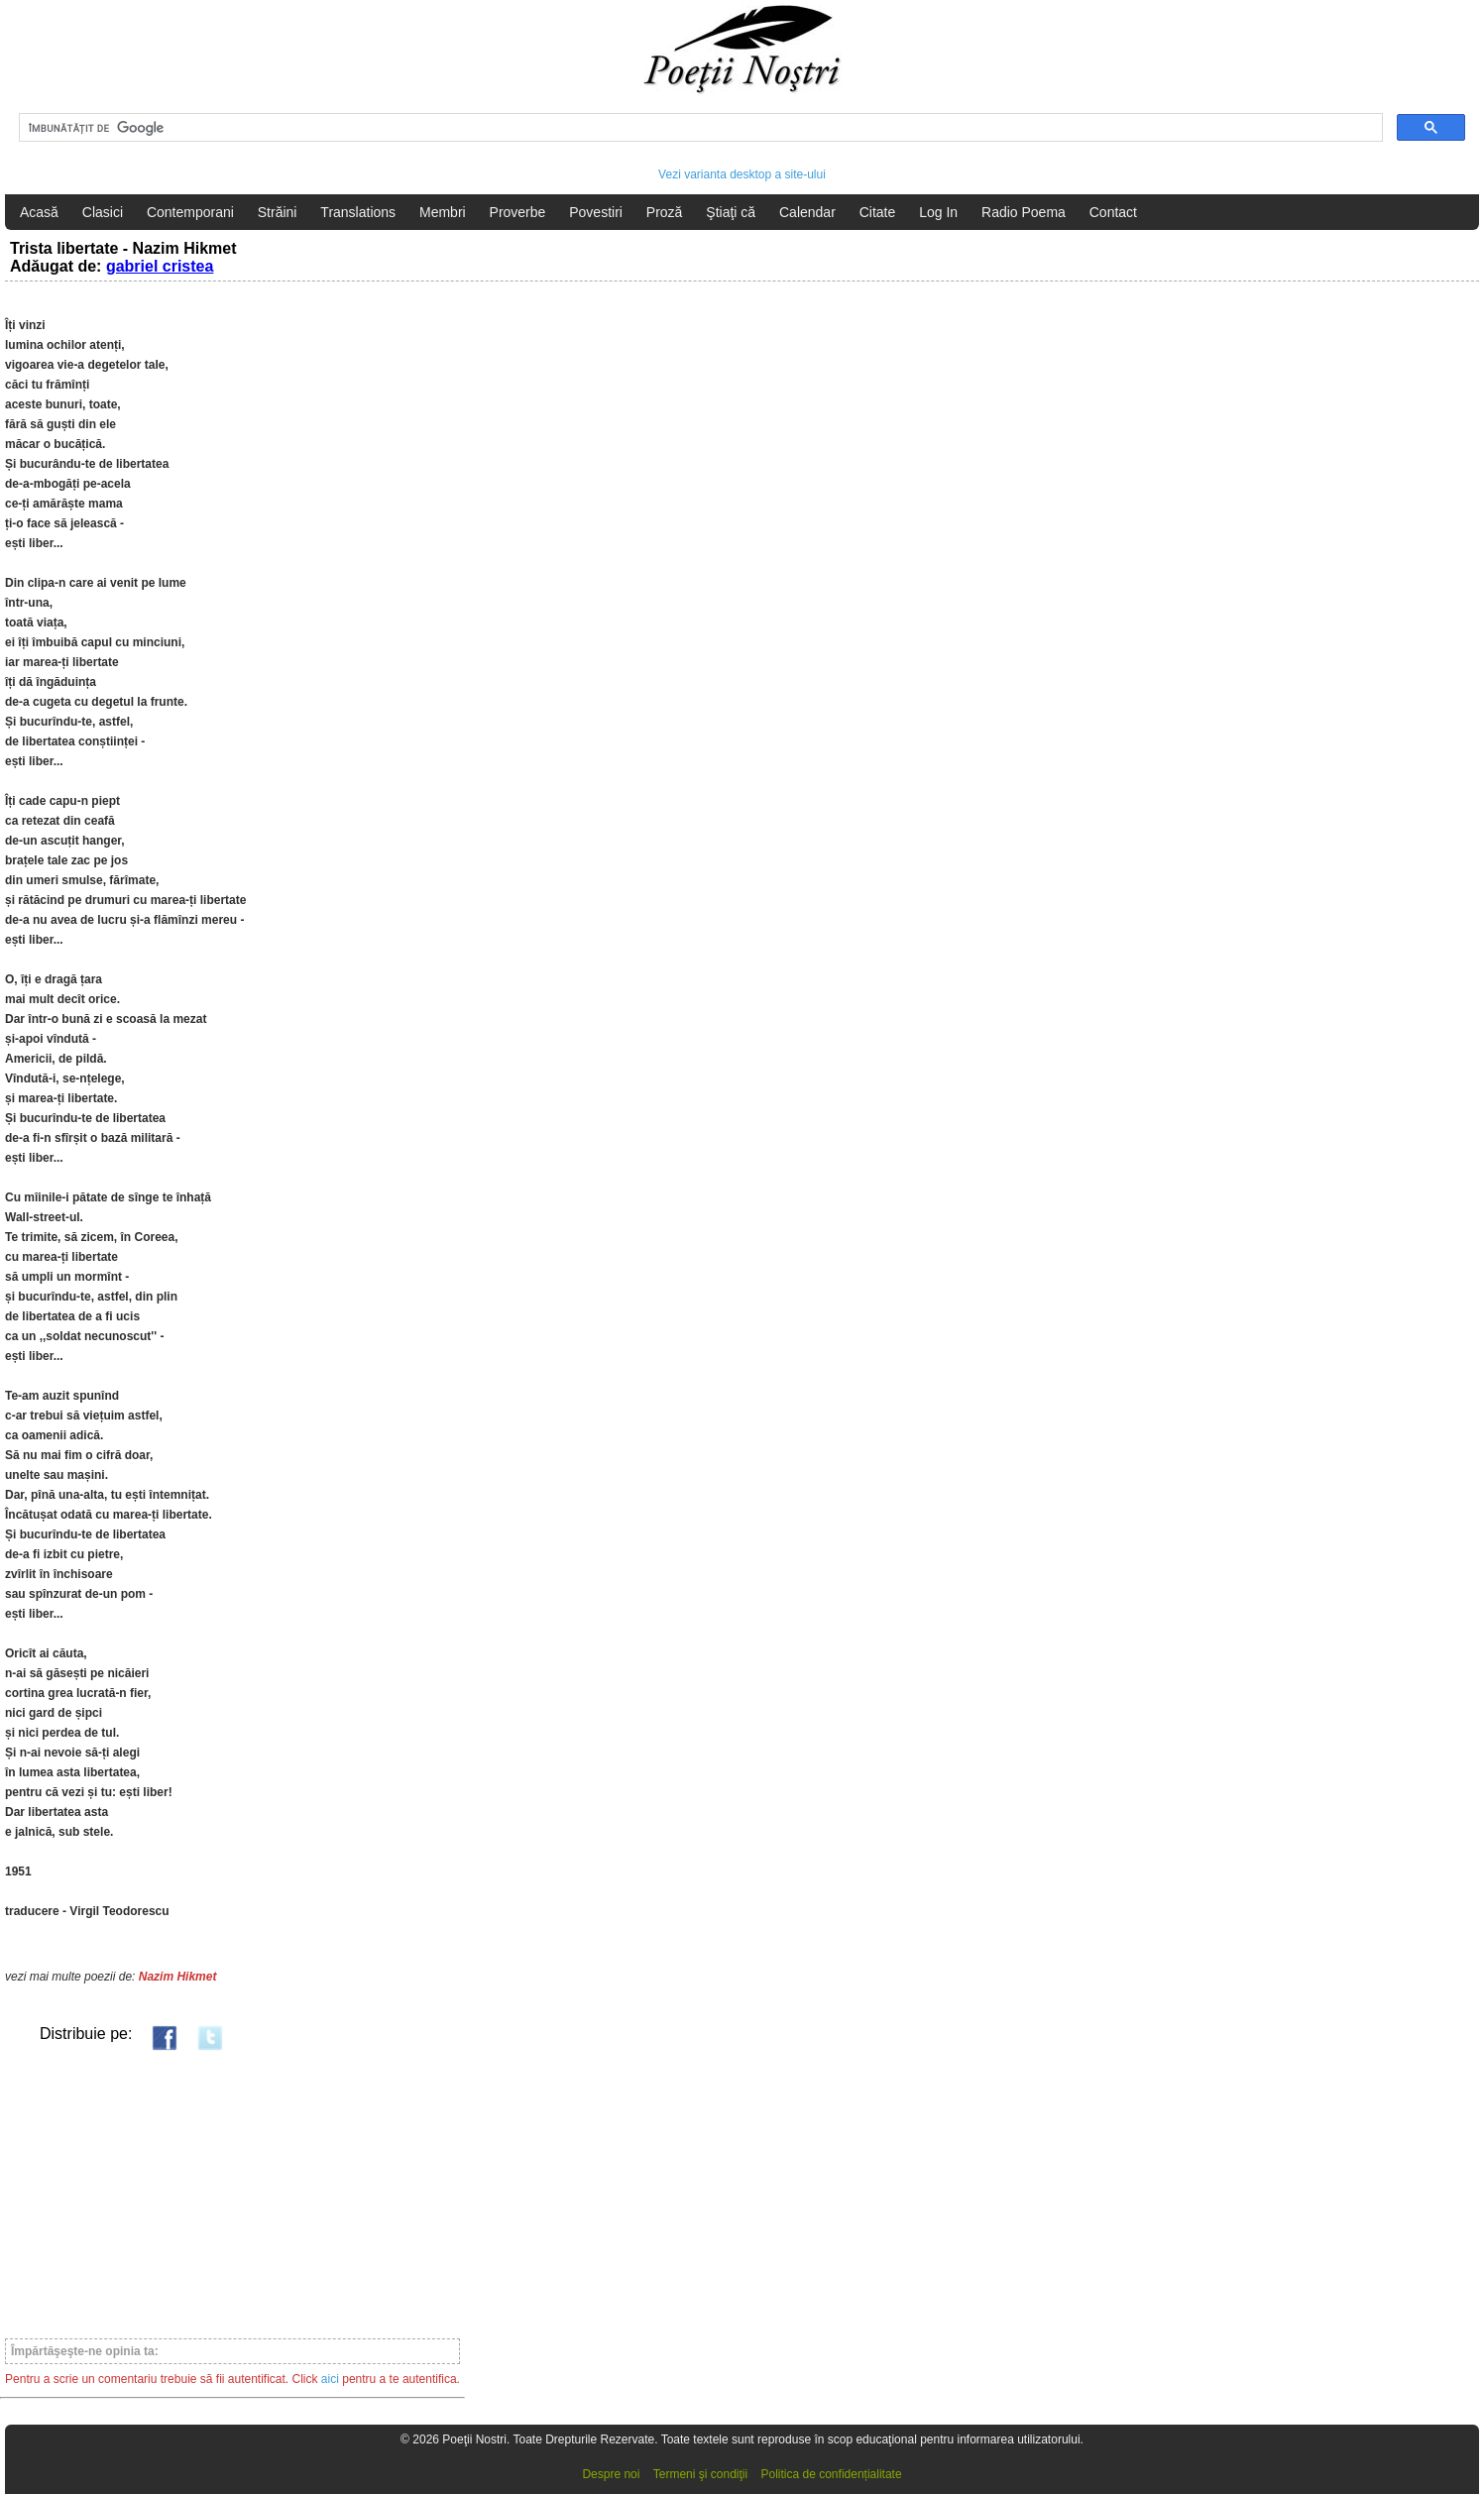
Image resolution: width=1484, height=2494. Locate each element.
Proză (664, 212)
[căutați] (699, 128)
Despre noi (610, 2474)
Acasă (39, 212)
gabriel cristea (160, 266)
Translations (358, 212)
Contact (1113, 212)
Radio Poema (1023, 212)
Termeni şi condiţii (700, 2474)
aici (330, 2379)
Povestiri (596, 212)
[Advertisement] (232, 2193)
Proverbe (518, 212)
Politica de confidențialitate (831, 2474)
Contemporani (190, 212)
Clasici (102, 212)
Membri (442, 212)
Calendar (807, 212)
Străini (277, 212)
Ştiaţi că (730, 212)
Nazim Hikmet (178, 1977)
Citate (877, 212)
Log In (938, 212)
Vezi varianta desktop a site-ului (742, 174)
